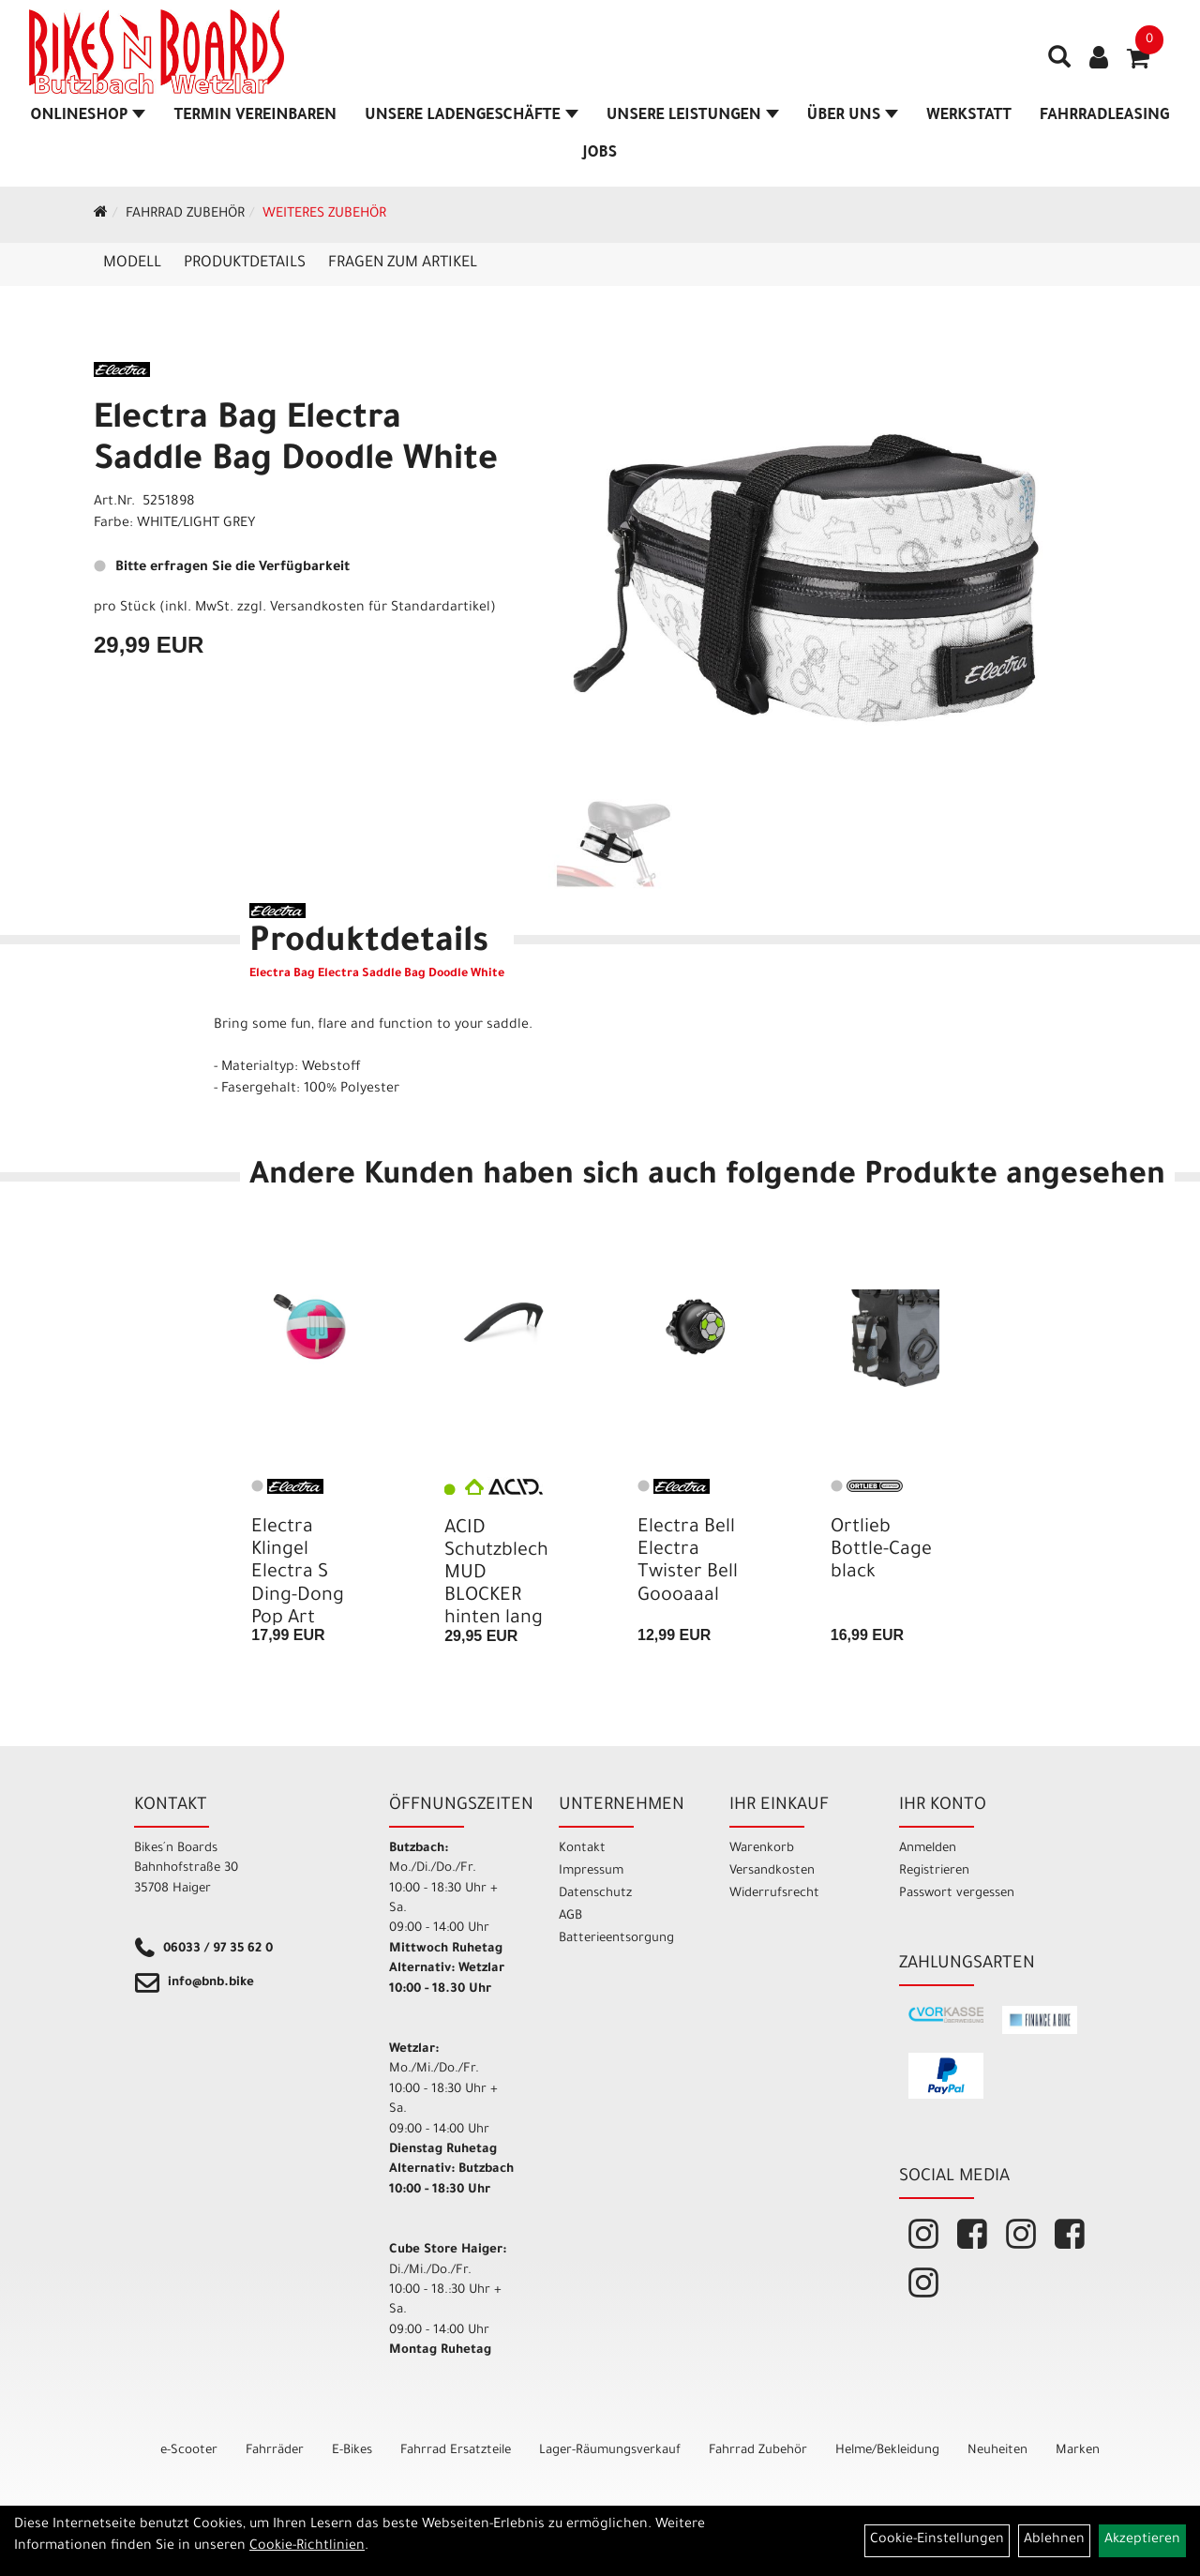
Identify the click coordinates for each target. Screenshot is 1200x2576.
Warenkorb (761, 1849)
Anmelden (927, 1849)
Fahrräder (275, 2451)
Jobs (600, 153)
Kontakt (582, 1849)
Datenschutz (595, 1894)
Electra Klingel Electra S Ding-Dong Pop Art (297, 1574)
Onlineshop (88, 116)
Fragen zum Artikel (402, 263)
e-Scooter (189, 2451)
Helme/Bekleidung (887, 2451)
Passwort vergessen (956, 1894)
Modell (132, 263)
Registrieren (934, 1871)
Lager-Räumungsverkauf (610, 2451)
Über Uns (853, 116)
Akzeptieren (1142, 2540)
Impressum (591, 1871)
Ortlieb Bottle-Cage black (881, 1551)
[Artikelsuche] (1053, 66)
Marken (1078, 2451)
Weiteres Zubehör (324, 214)
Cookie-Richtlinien (307, 2546)
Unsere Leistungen (693, 116)
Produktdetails (245, 263)
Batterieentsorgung (616, 1939)
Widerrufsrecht (774, 1894)
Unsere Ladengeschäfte (471, 116)
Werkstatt (969, 116)
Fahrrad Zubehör (185, 214)
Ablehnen (1054, 2540)
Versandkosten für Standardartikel (380, 608)
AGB (570, 1916)
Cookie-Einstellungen (937, 2540)
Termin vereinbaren (255, 116)
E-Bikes (352, 2451)
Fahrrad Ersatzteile (455, 2451)
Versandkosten (772, 1871)
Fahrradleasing (1104, 116)
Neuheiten (998, 2451)
